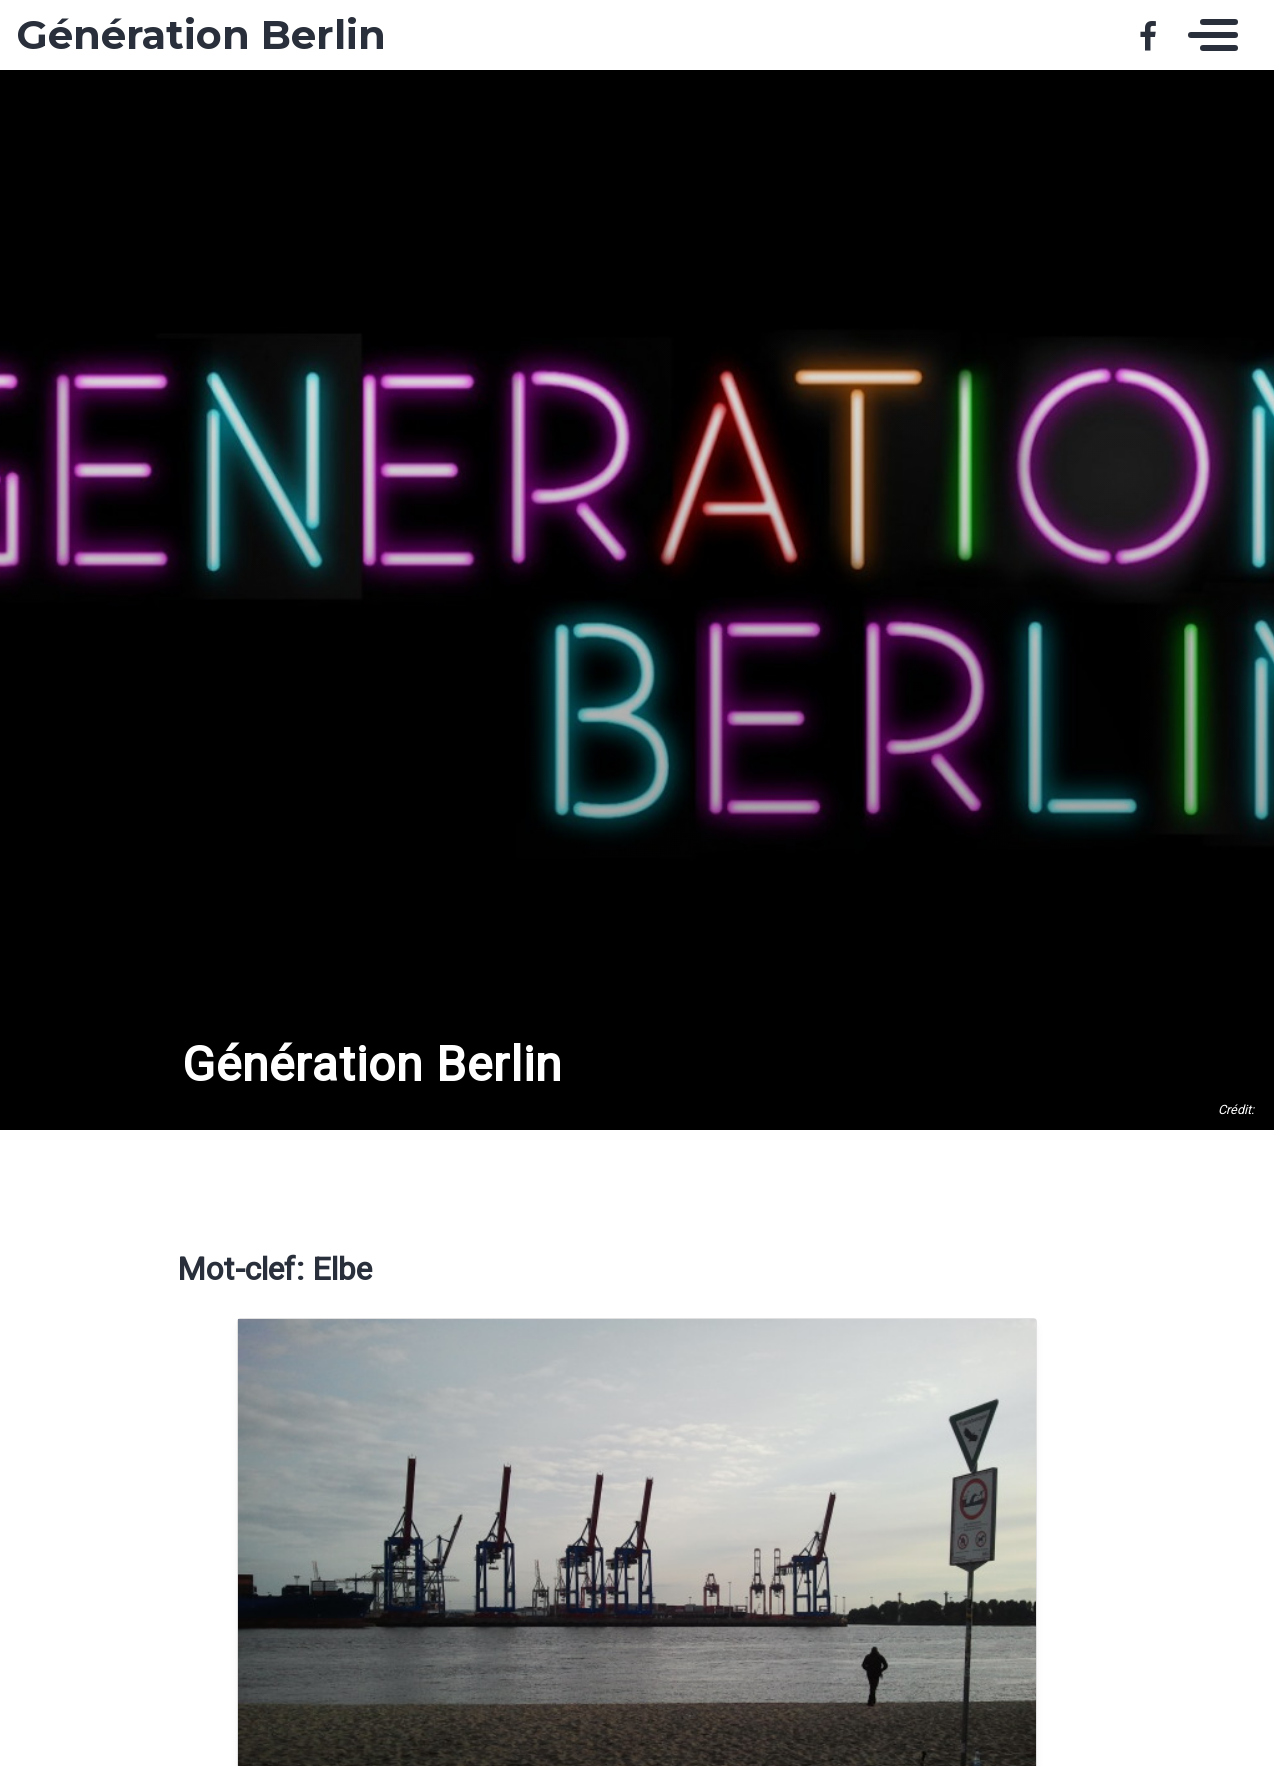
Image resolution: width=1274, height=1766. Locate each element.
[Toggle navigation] (1208, 35)
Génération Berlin (201, 35)
